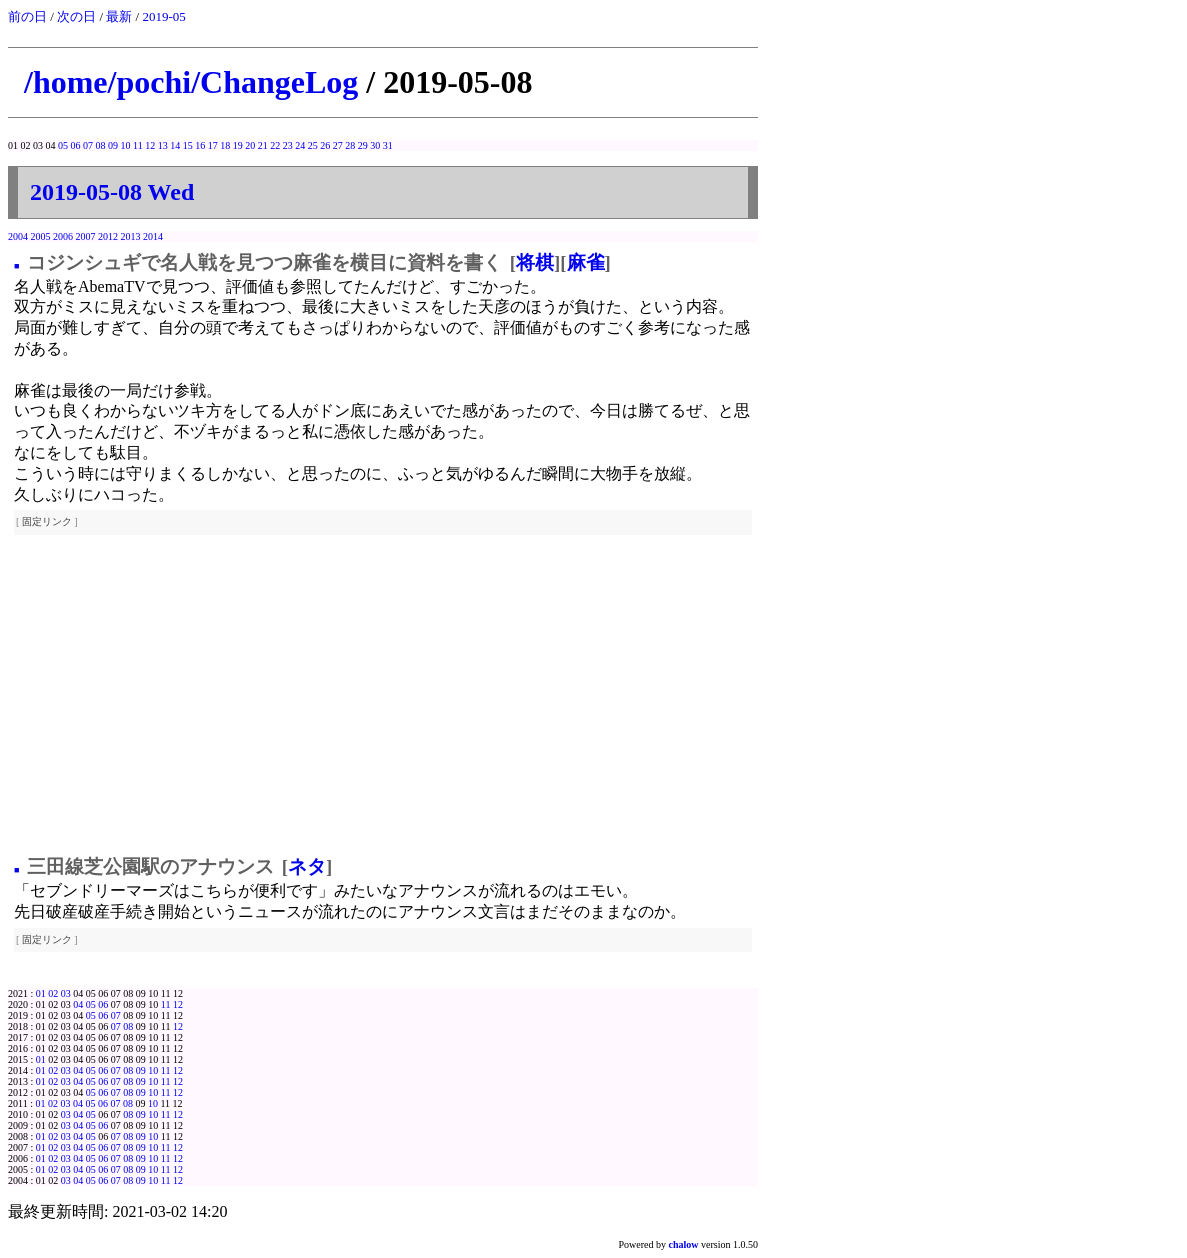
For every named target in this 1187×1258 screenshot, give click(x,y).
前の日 (27, 16)
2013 (131, 236)
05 (63, 145)
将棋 (535, 262)
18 (225, 145)
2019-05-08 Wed (112, 192)
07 (88, 145)
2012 (108, 236)
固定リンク (47, 521)
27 (338, 145)
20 (250, 145)
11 (138, 145)
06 (76, 145)
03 (66, 993)
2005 (41, 236)
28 (350, 145)
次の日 (76, 16)
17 (213, 145)
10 (126, 145)
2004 (18, 236)
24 (300, 145)
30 (375, 145)
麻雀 (586, 262)
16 (200, 145)
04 (78, 1004)
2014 (153, 236)
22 (275, 145)
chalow (684, 1244)
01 (41, 993)
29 (363, 145)
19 (238, 145)
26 (325, 145)
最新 (119, 16)
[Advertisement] (383, 696)
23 (288, 145)
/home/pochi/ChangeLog (191, 82)
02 (53, 993)
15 (188, 145)
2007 (86, 236)
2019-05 (163, 16)
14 (175, 145)
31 (388, 145)
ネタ (307, 866)
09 (113, 145)
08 (101, 145)
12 (150, 145)
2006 (63, 236)
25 (313, 145)
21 (263, 145)
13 (163, 145)
